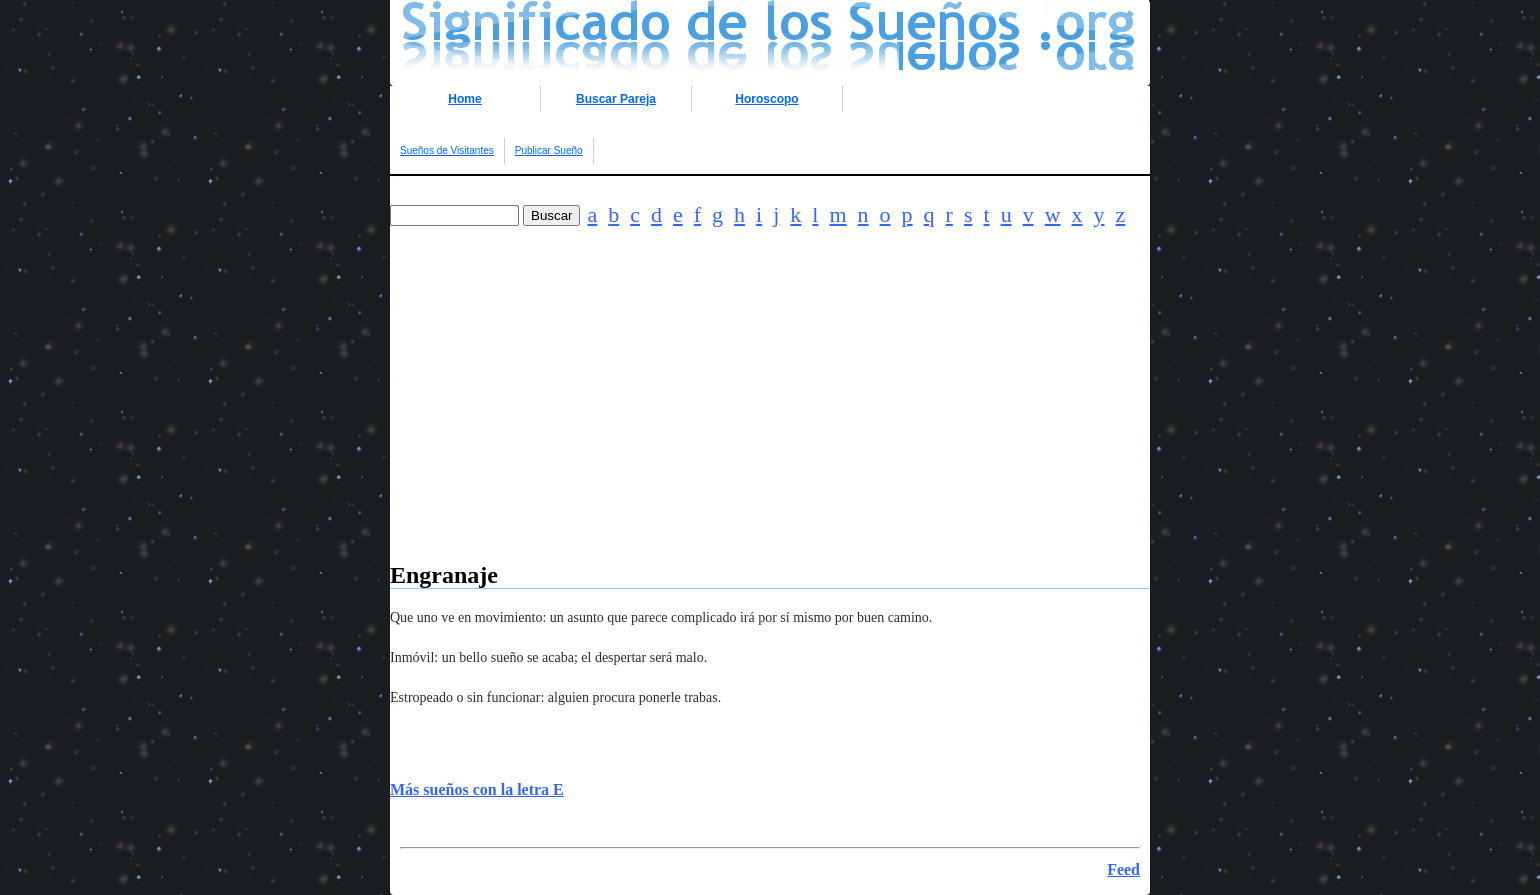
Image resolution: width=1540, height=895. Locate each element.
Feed (1123, 869)
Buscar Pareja (616, 99)
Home (464, 99)
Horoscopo (766, 99)
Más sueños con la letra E (477, 789)
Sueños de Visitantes (447, 150)
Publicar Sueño (549, 150)
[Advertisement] (770, 422)
